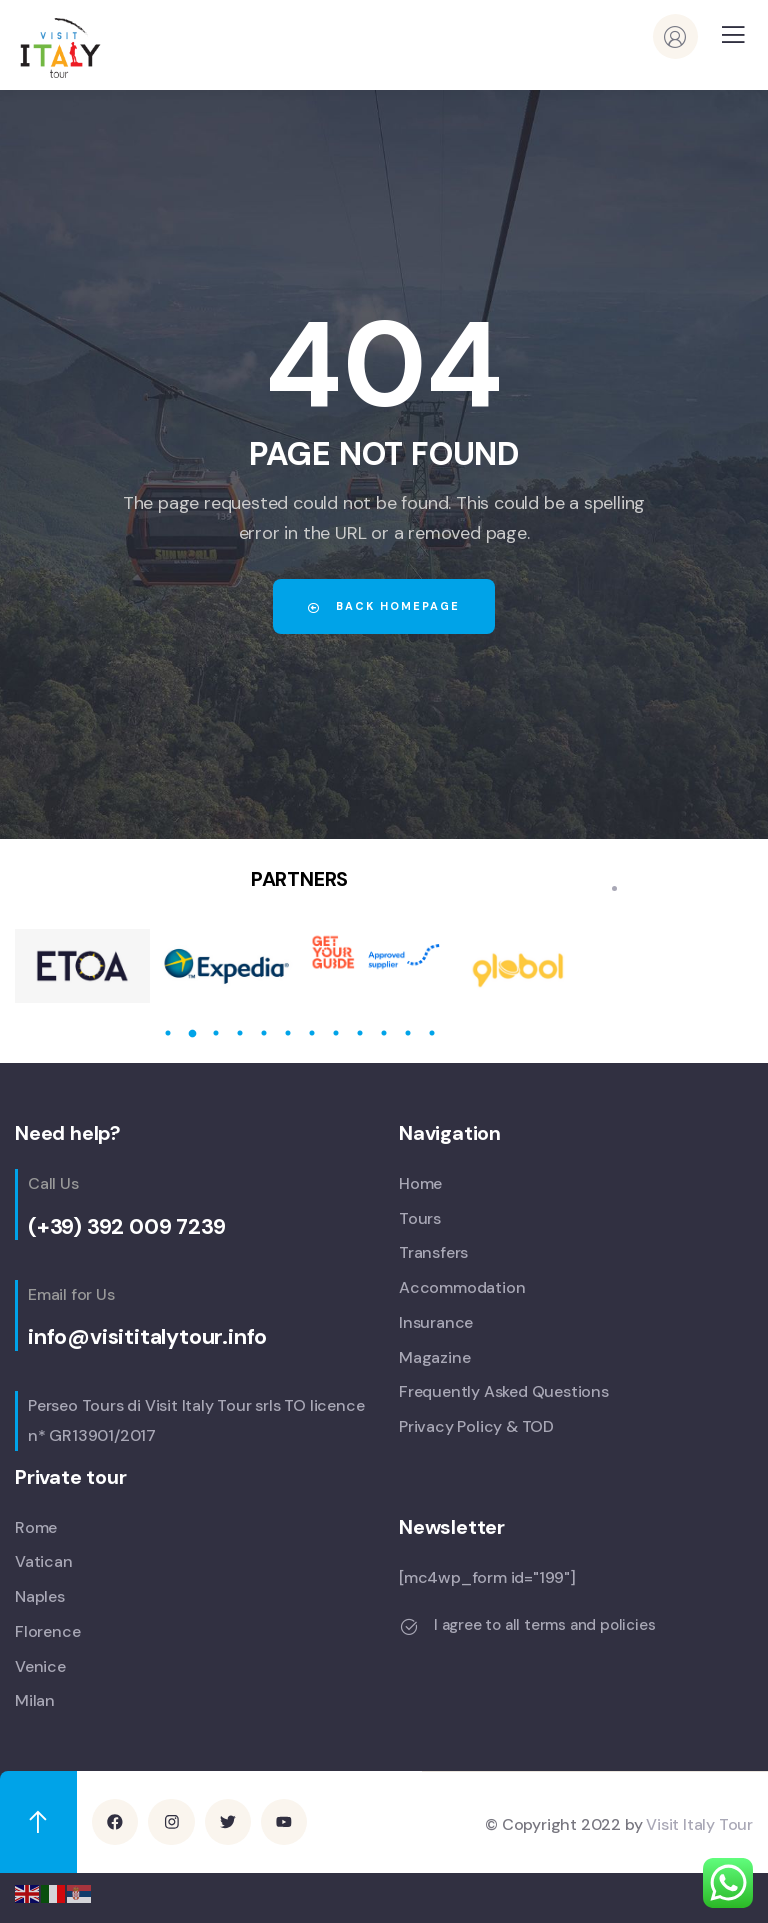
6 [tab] (288, 1033)
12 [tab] (432, 1033)
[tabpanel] (82, 966)
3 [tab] (216, 1033)
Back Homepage (384, 606)
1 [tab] (168, 1033)
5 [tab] (264, 1033)
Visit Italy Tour (699, 1823)
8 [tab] (336, 1033)
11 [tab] (408, 1033)
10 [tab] (384, 1033)
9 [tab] (360, 1033)
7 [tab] (312, 1033)
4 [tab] (240, 1033)
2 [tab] (192, 1033)
